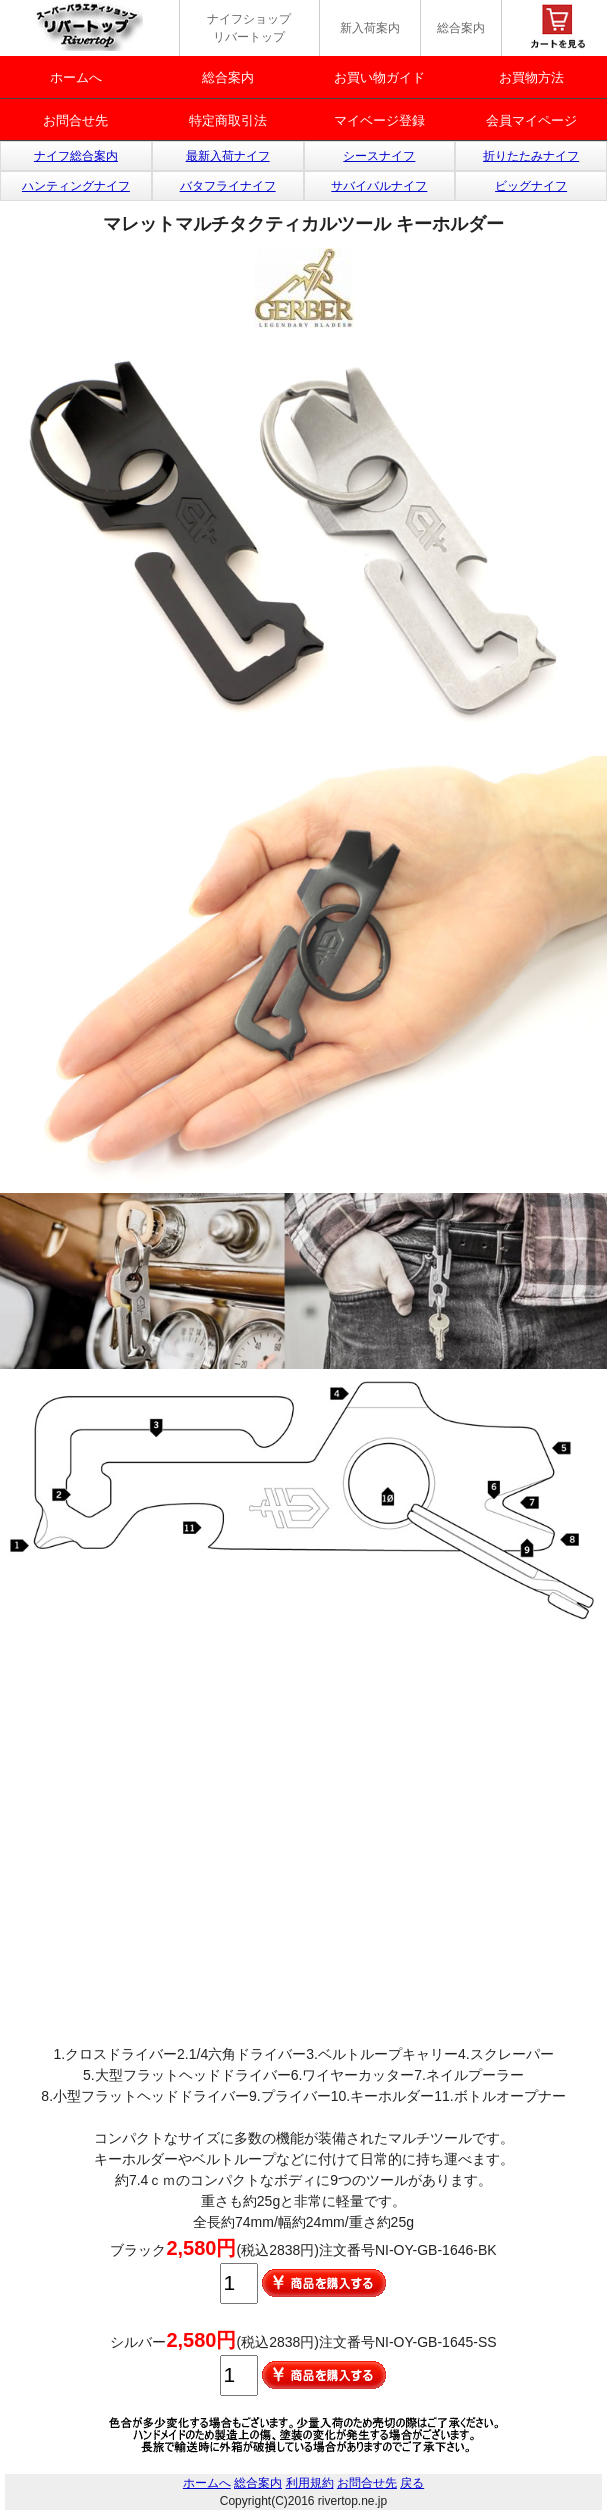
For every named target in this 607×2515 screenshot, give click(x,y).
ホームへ (76, 77)
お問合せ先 (75, 120)
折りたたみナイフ (531, 156)
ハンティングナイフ (76, 186)
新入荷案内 (370, 28)
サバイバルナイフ (379, 186)
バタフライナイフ (228, 186)
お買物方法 (531, 77)
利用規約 (310, 2483)
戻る (412, 2483)
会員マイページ (531, 120)
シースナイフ (379, 156)
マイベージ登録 (379, 120)
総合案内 (461, 28)
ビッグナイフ (531, 186)
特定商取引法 (228, 120)
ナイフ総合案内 (76, 156)
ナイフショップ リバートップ (249, 28)
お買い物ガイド (379, 77)
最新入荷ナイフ (228, 156)
